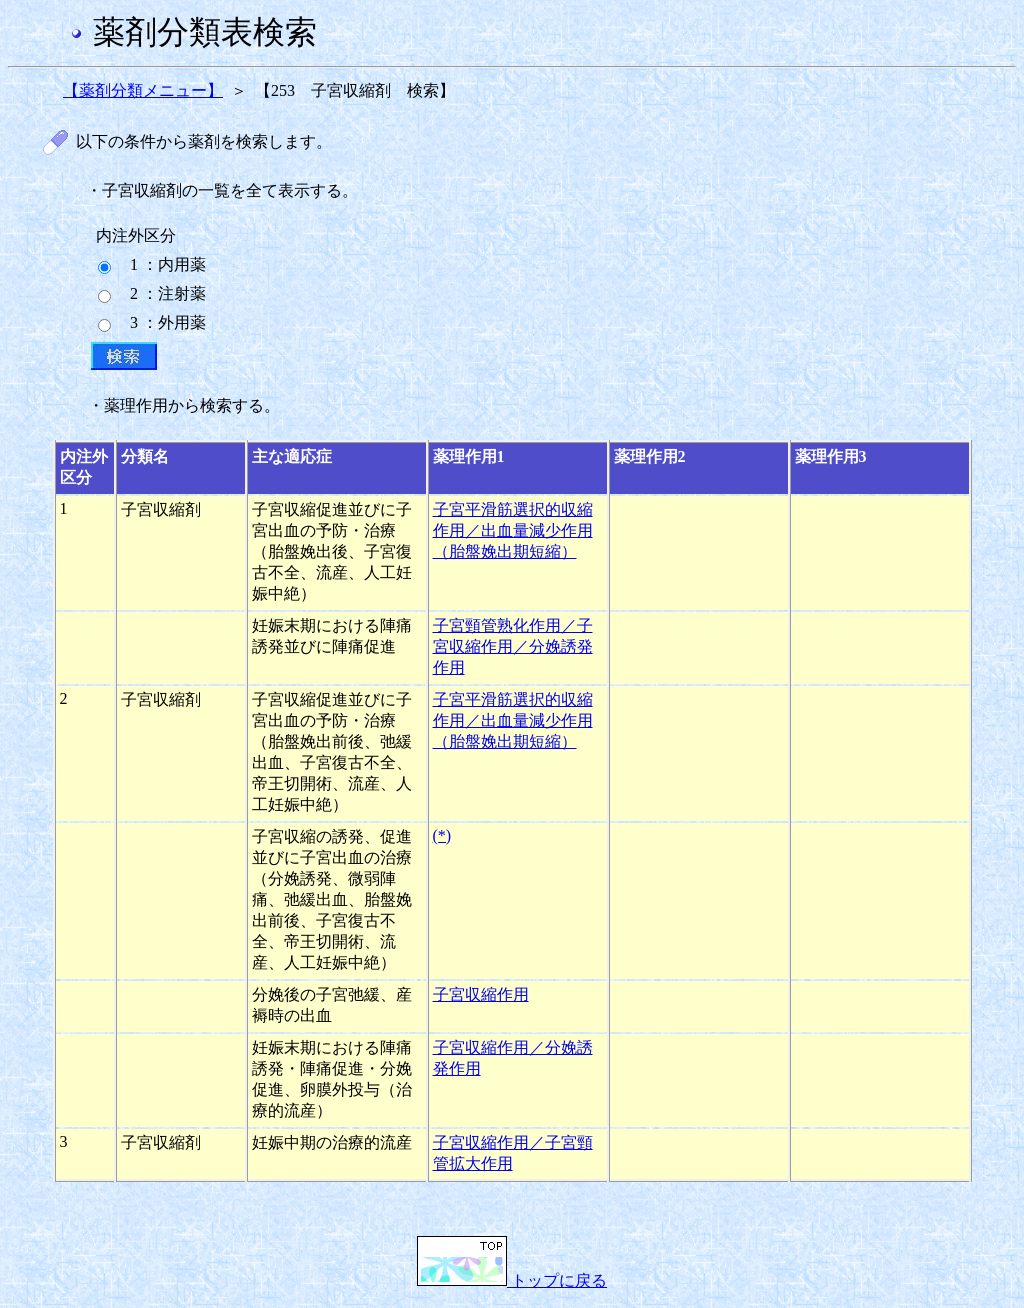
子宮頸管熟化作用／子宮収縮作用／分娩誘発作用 (513, 646)
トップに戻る (512, 1280)
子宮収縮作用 (481, 994)
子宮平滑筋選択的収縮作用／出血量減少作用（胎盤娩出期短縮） (513, 530)
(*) (442, 835)
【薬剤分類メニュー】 (143, 90)
